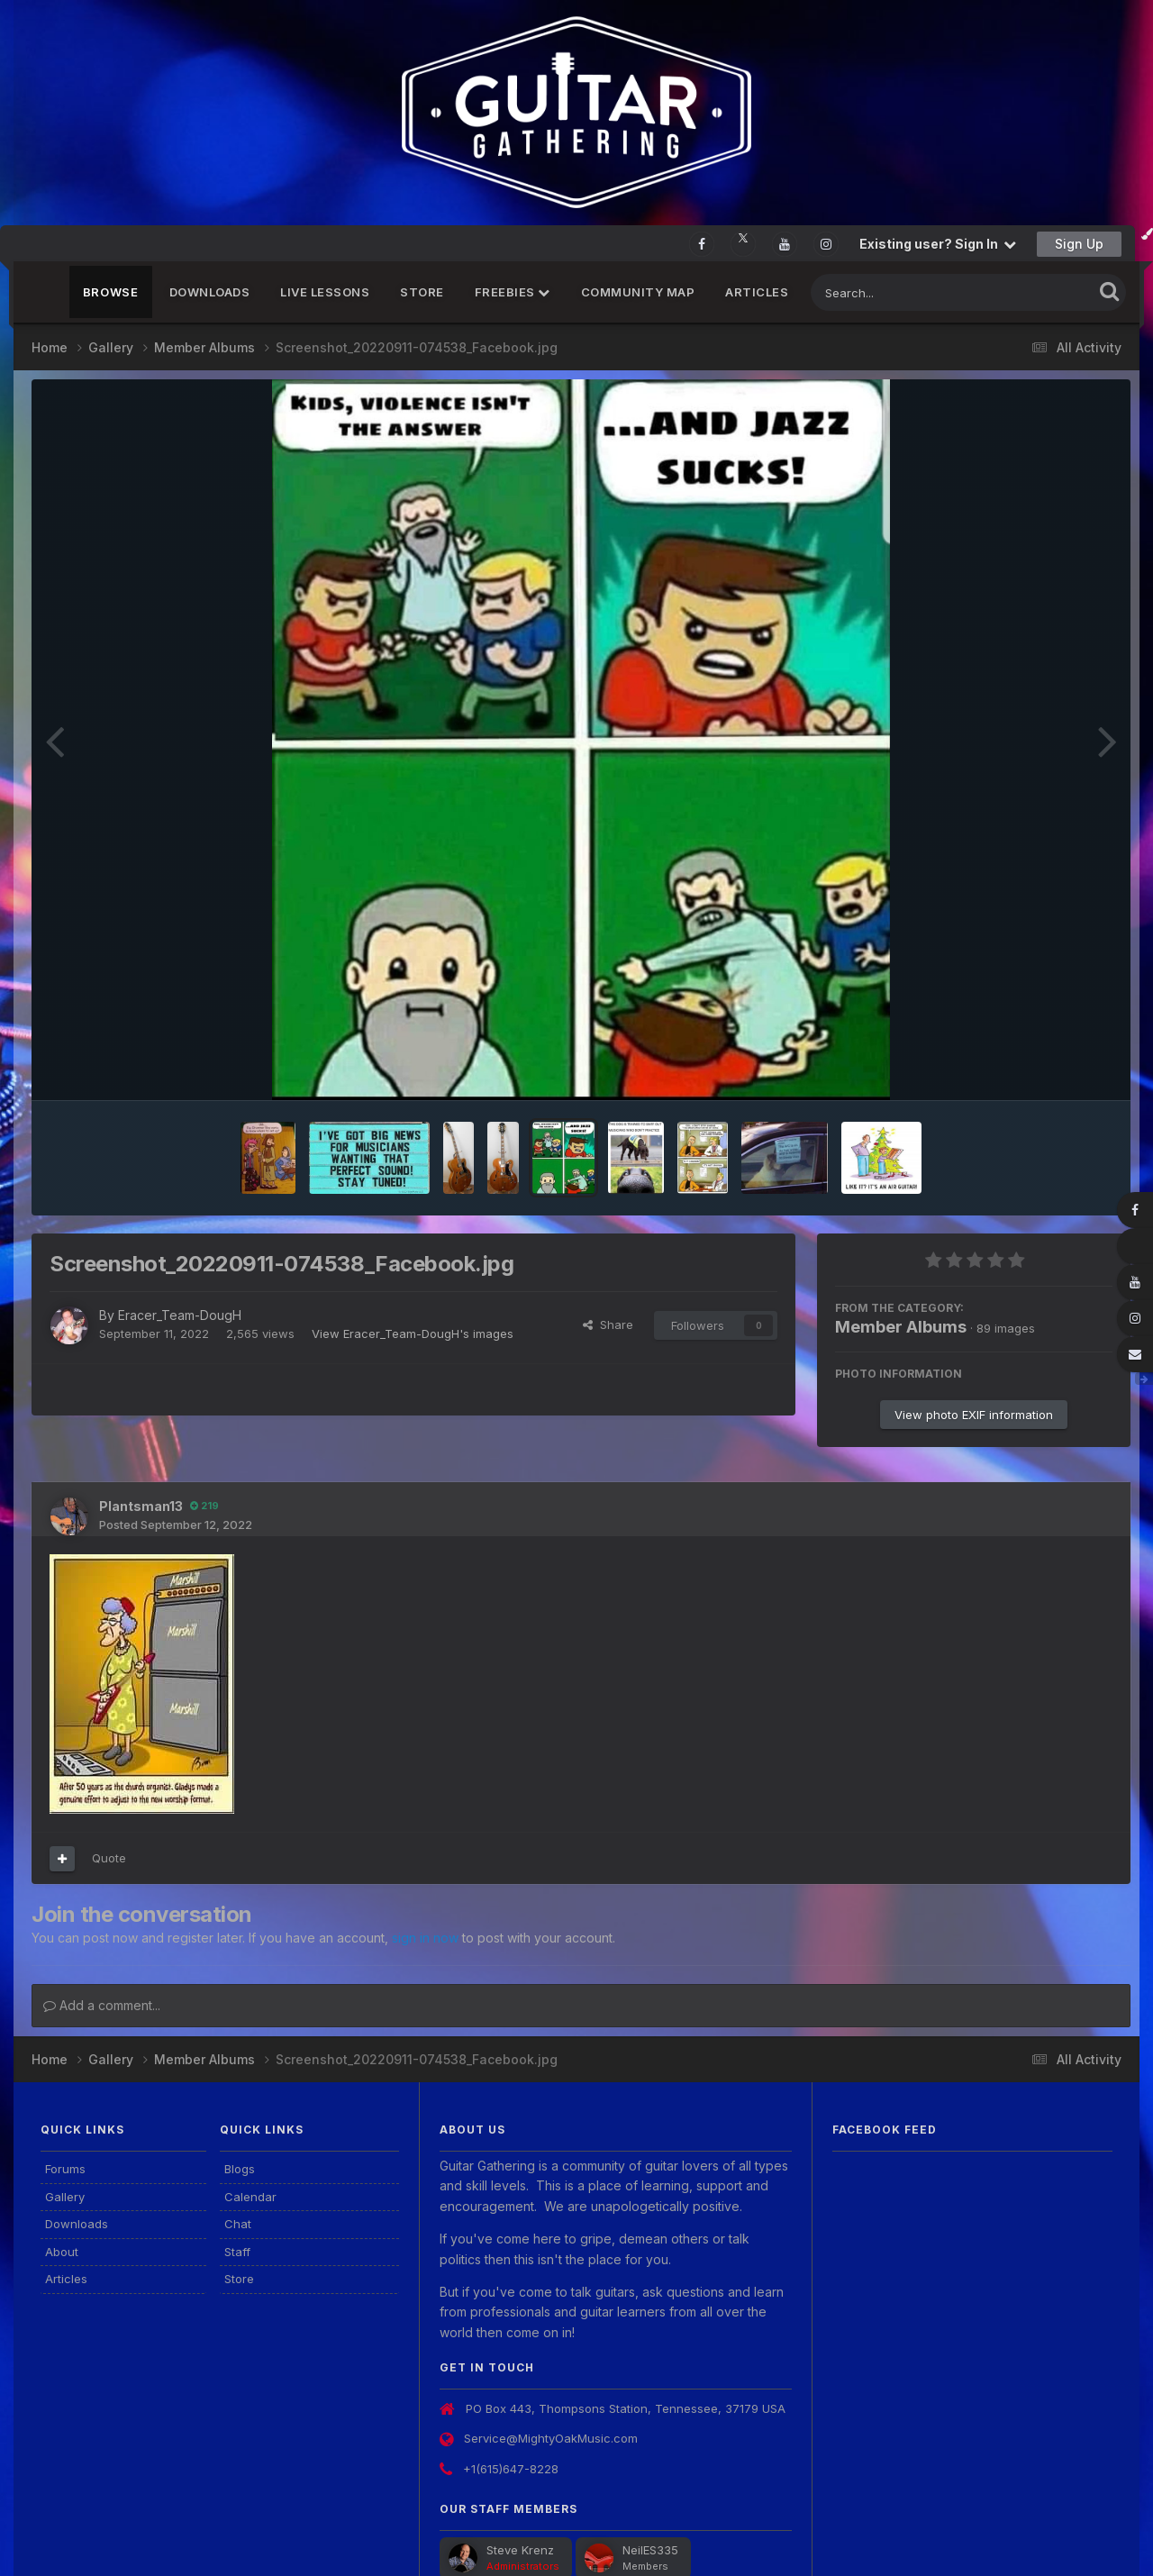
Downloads (209, 292)
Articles (756, 292)
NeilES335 (650, 2550)
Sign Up (1079, 243)
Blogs (239, 2169)
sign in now (425, 1937)
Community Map (638, 292)
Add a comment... (101, 2005)
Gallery (65, 2196)
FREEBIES (512, 292)
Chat (237, 2223)
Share (608, 1324)
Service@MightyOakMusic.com (551, 2438)
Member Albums (901, 1326)
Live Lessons (324, 292)
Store (422, 292)
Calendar (250, 2196)
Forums (65, 2169)
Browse (111, 292)
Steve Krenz (520, 2550)
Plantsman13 (141, 1506)
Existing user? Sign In (937, 243)
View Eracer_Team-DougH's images (412, 1333)
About (61, 2251)
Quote (109, 1858)
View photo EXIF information (973, 1414)
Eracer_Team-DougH (179, 1315)
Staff (237, 2251)
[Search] (902, 292)
